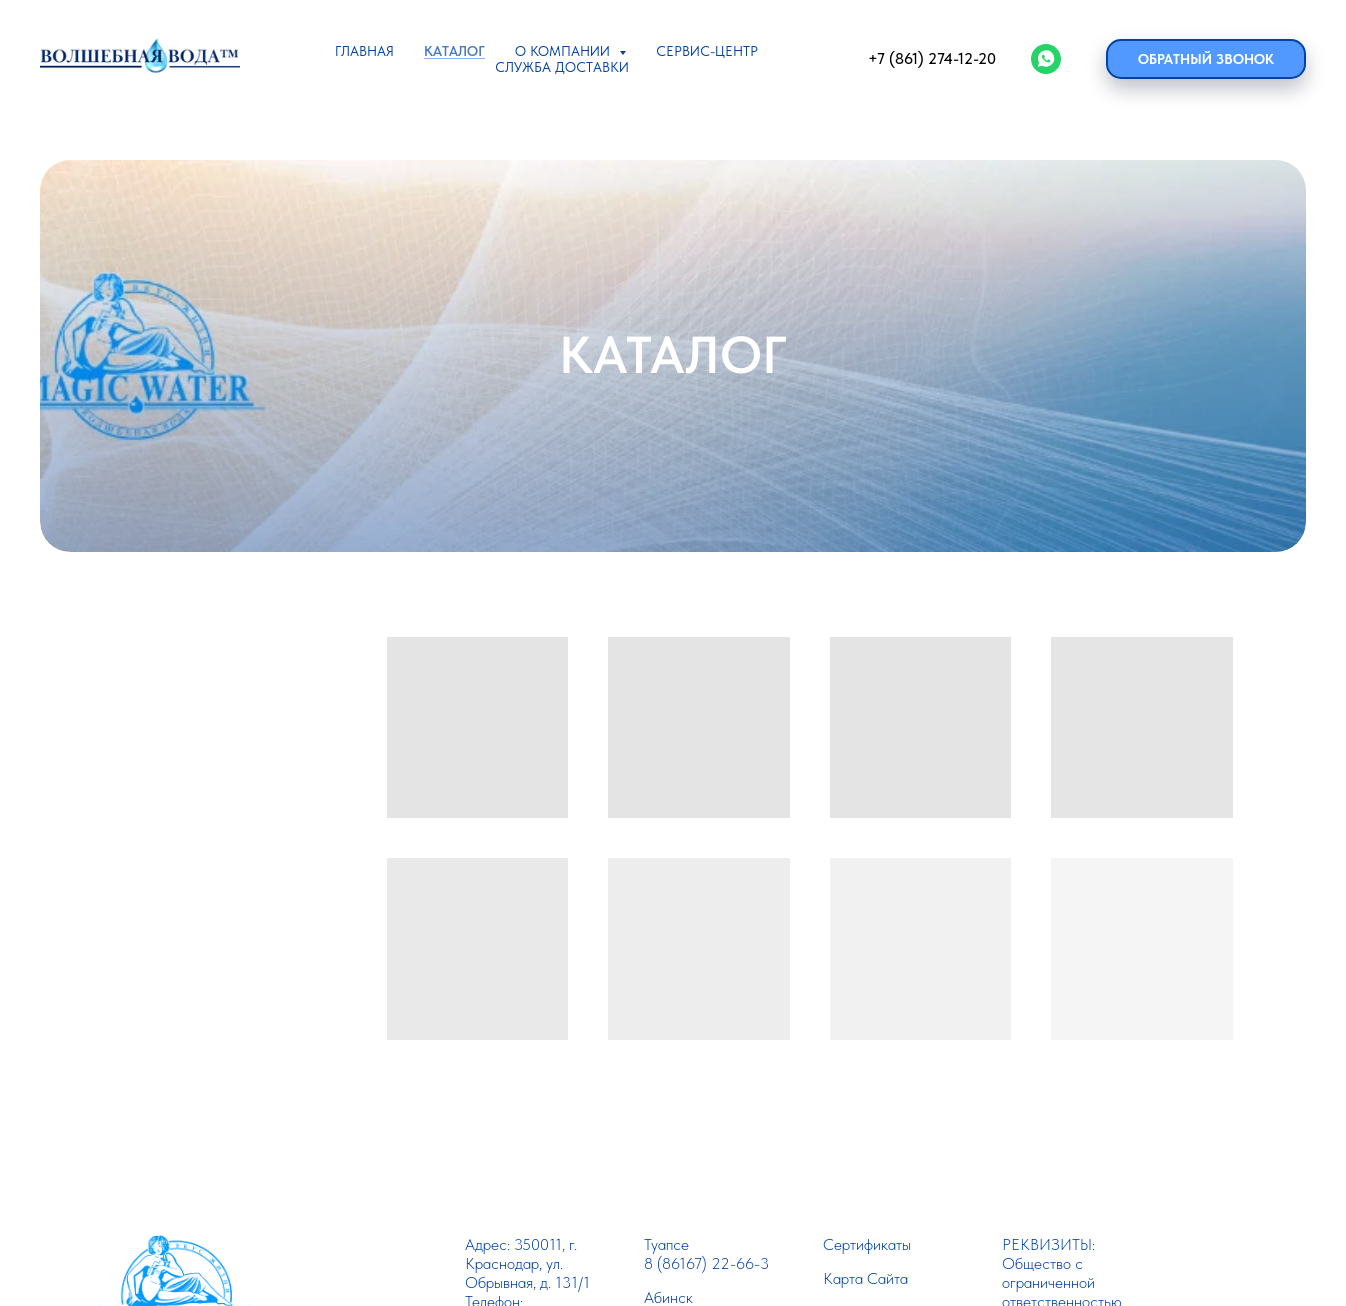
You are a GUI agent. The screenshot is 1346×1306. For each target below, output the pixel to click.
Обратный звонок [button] (1206, 59)
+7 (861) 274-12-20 (932, 58)
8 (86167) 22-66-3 (706, 1263)
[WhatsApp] (1046, 59)
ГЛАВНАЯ (364, 51)
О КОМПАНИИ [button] (564, 51)
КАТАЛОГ (454, 51)
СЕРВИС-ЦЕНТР (707, 51)
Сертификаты (867, 1244)
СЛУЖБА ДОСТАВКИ (562, 67)
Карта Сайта (865, 1278)
